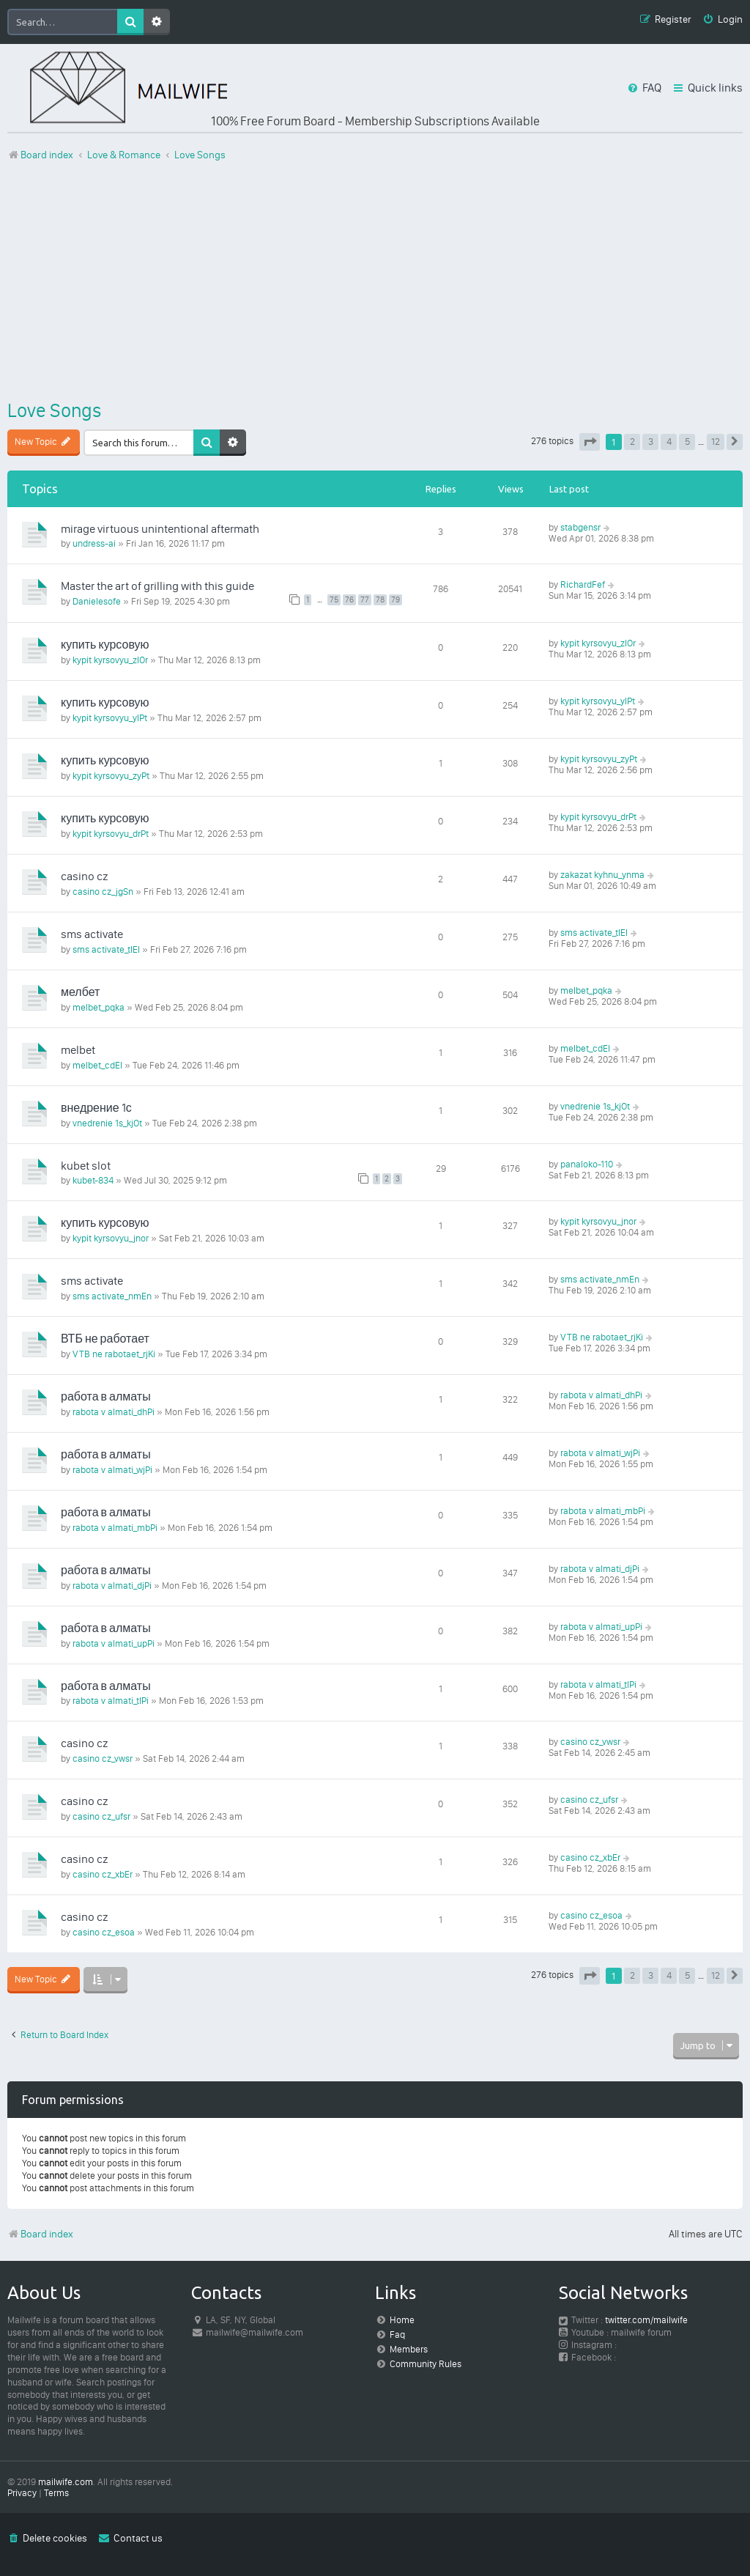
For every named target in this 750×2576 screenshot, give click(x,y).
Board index (40, 2234)
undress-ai (94, 543)
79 (395, 600)
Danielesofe (97, 601)
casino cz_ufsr (101, 1816)
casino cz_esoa (104, 1932)
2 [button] (632, 441)
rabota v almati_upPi (114, 1643)
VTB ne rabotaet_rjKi (114, 1353)
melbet (78, 1050)
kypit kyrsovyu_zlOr (110, 659)
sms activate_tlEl (106, 949)
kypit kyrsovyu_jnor (111, 1238)
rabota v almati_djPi (112, 1585)
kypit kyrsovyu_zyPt (111, 775)
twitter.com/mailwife (646, 2319)
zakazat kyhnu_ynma (602, 874)
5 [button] (687, 441)
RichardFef (582, 584)
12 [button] (715, 441)
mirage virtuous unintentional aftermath (160, 529)
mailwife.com (65, 2481)
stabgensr (580, 527)
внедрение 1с (96, 1108)
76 (349, 600)
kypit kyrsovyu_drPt (111, 833)
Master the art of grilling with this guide (157, 586)
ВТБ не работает (105, 1339)
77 (364, 600)
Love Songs (54, 410)
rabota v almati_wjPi (112, 1469)
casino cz (84, 876)
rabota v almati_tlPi (111, 1700)
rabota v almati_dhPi (114, 1411)
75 (334, 600)
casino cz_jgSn (103, 891)
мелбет (80, 992)
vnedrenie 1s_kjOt (107, 1123)
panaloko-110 (586, 1164)
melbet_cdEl (97, 1065)
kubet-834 (93, 1180)
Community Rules (425, 2363)
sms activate (92, 934)
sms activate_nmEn (112, 1296)
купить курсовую (105, 645)
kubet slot (86, 1166)
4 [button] (669, 441)
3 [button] (650, 441)
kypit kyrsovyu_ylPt (110, 717)
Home (402, 2319)
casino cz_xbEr (103, 1874)
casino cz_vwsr (103, 1758)
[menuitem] (722, 20)
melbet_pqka (99, 1007)
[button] (589, 442)
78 (380, 600)
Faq (397, 2334)
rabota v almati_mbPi (115, 1527)
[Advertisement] (375, 280)
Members (409, 2349)
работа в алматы (106, 1396)
